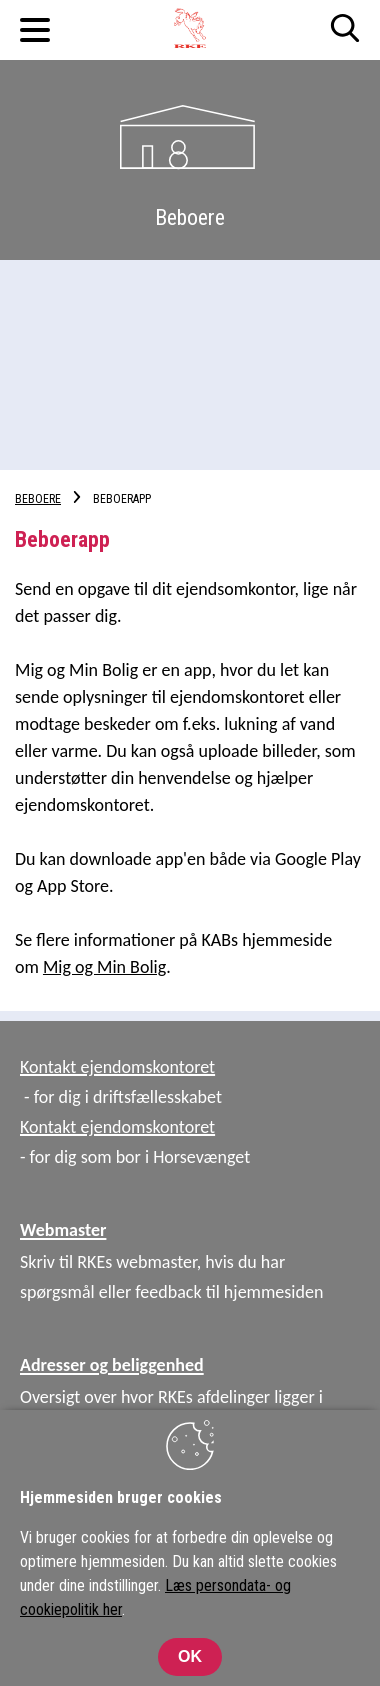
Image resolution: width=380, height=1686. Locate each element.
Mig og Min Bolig (104, 967)
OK (190, 1656)
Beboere (38, 499)
